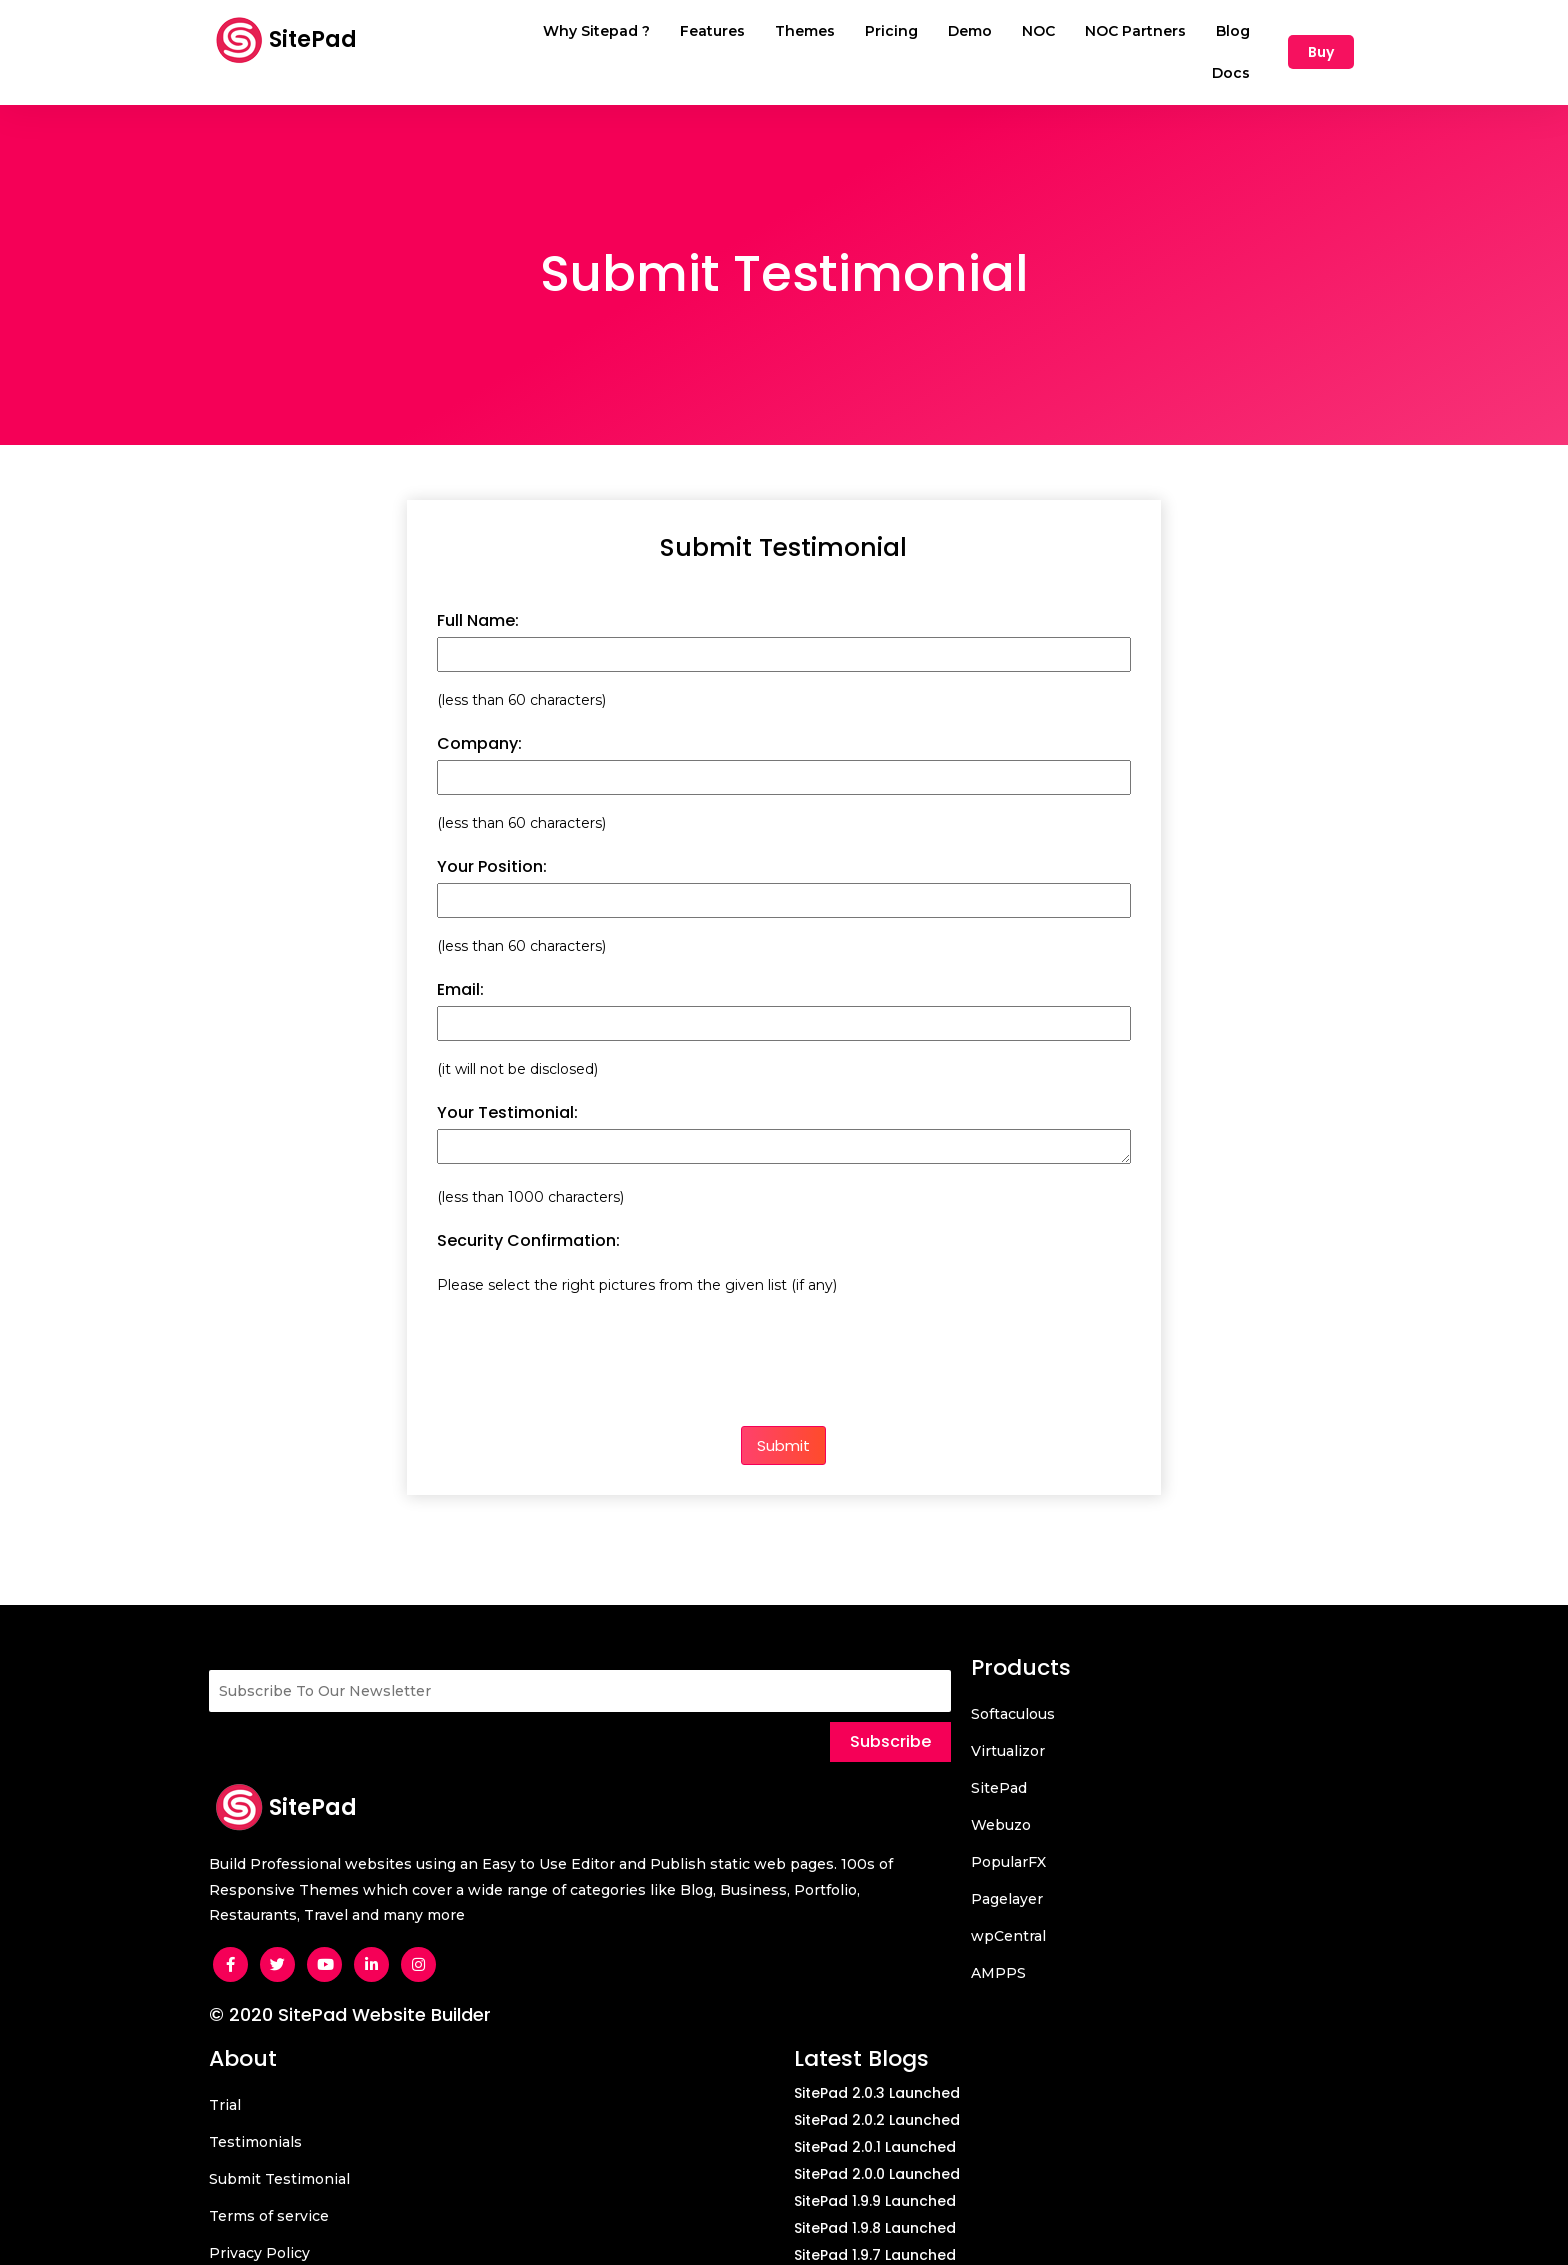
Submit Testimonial (783, 523)
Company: (479, 719)
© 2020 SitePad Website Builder (350, 1989)
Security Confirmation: (528, 1215)
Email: (460, 965)
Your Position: (492, 842)
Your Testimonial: (507, 1088)
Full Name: (478, 596)
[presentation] (589, 1327)
